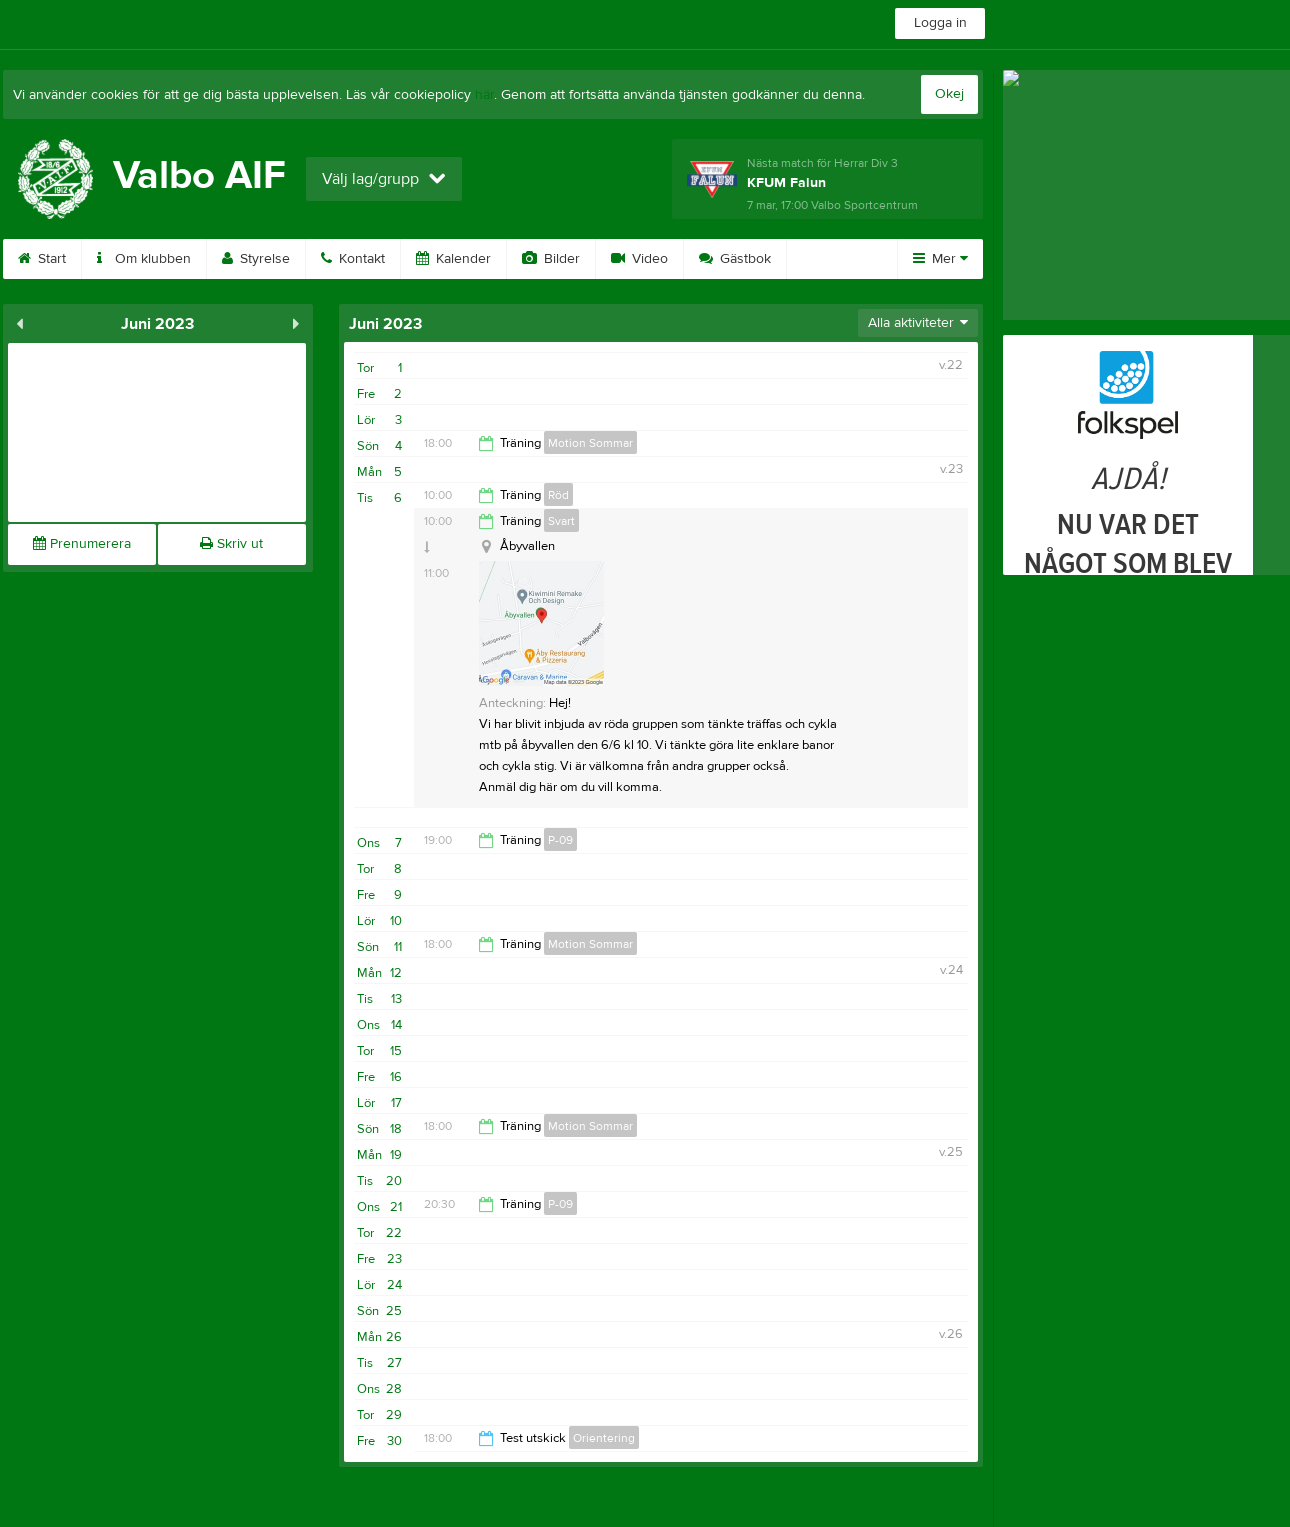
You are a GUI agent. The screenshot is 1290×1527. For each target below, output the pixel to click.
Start (42, 259)
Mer (940, 259)
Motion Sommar (590, 443)
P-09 (560, 840)
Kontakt (353, 259)
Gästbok (735, 259)
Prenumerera (82, 544)
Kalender (453, 259)
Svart (561, 521)
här (484, 95)
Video (639, 259)
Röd (558, 495)
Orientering (604, 1438)
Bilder (551, 259)
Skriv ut (231, 544)
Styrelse (256, 259)
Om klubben (144, 259)
